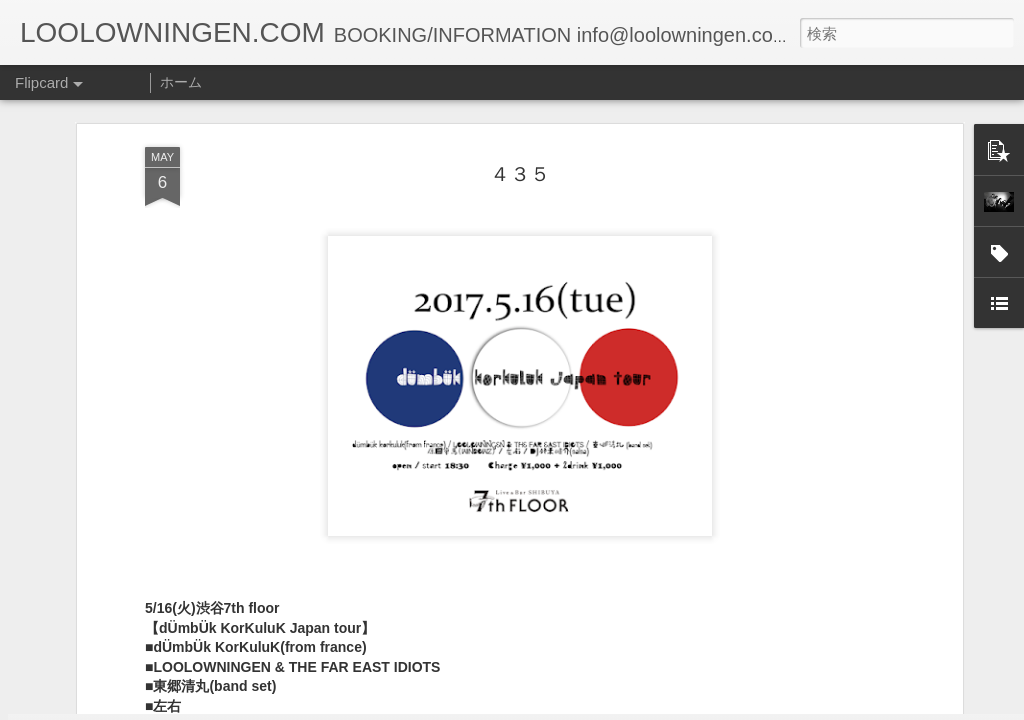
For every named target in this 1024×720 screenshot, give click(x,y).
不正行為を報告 (633, 707)
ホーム (181, 82)
